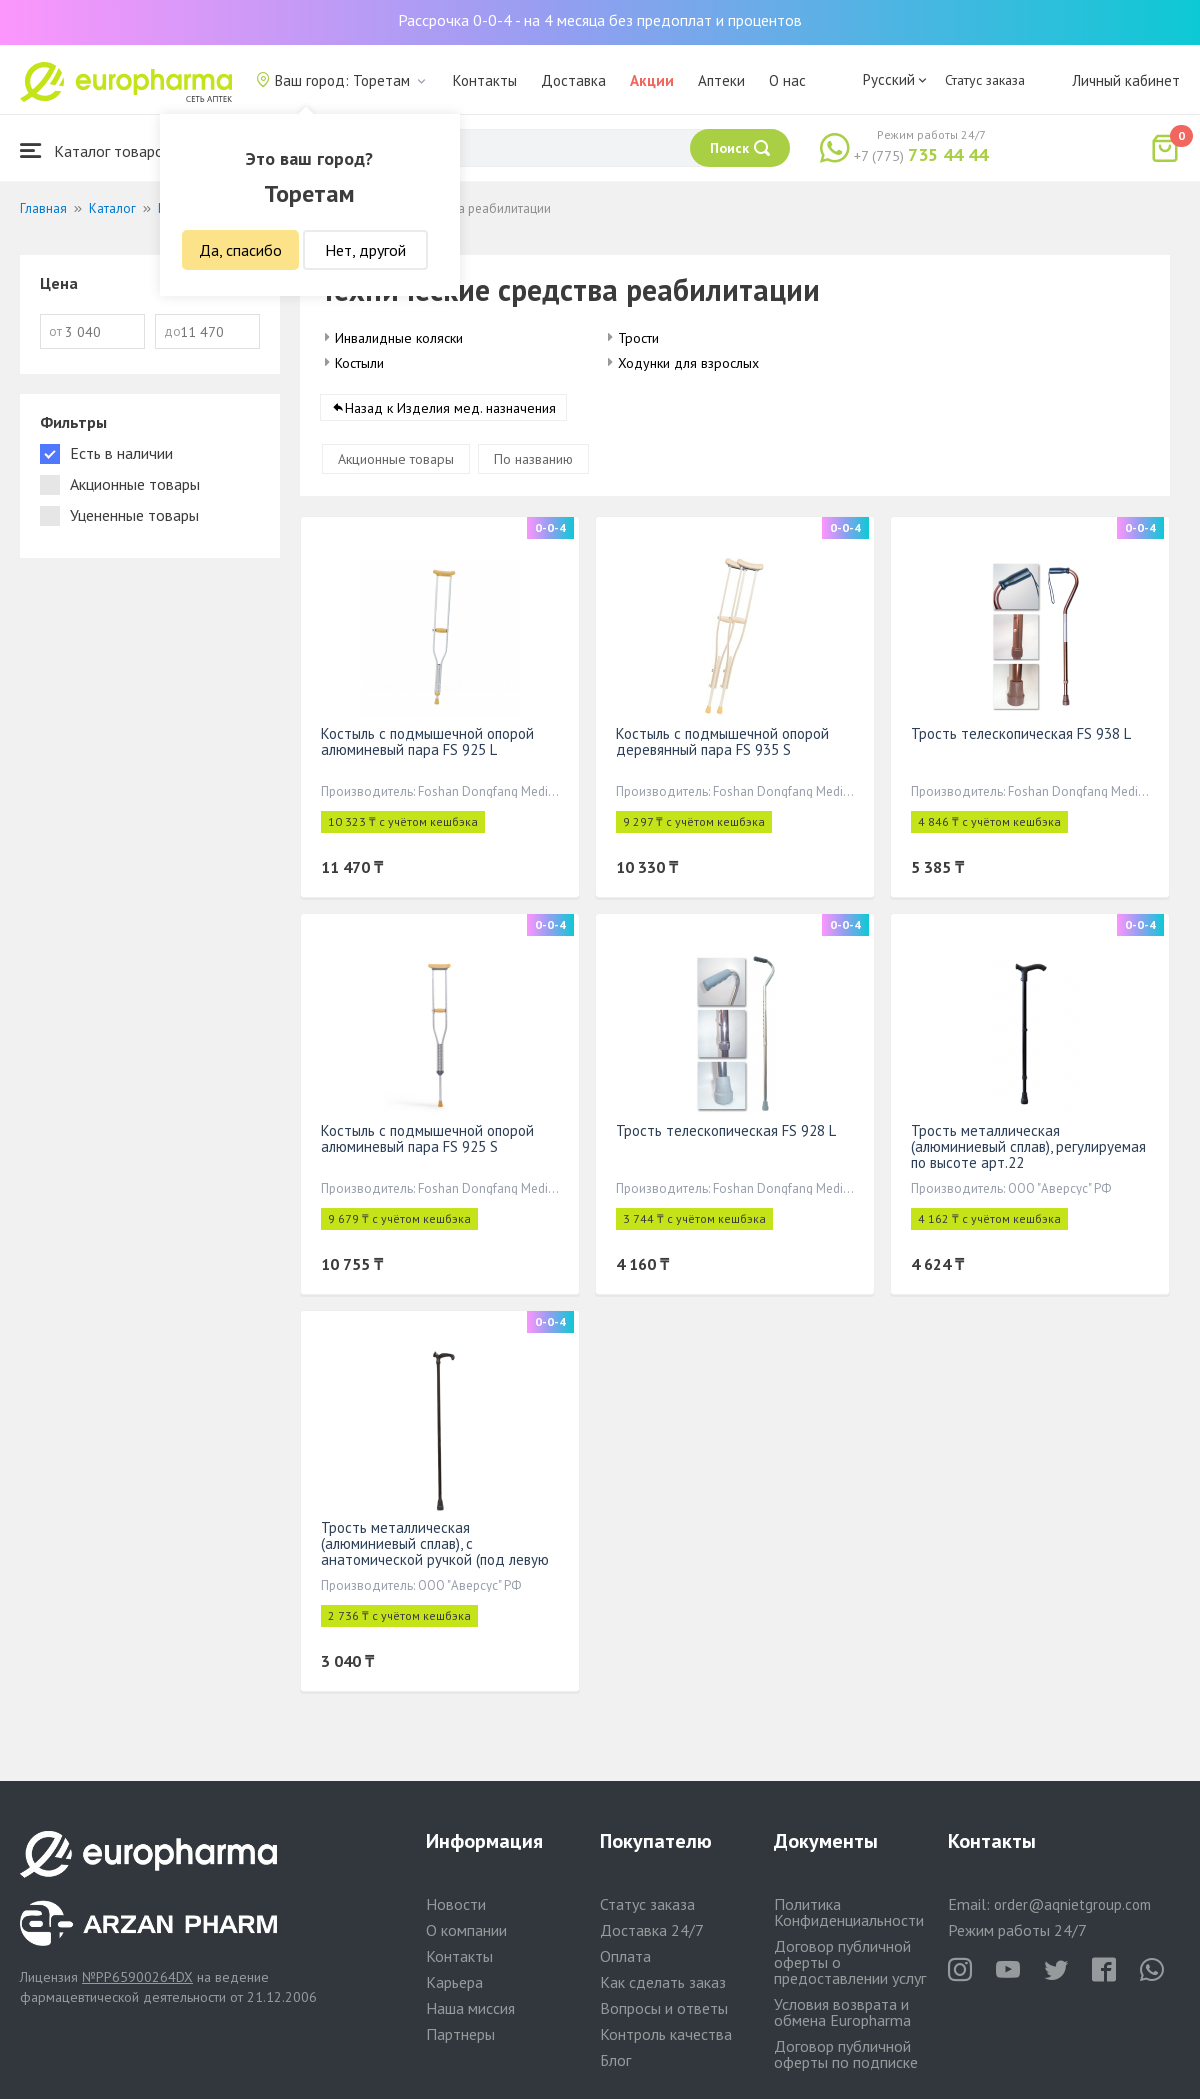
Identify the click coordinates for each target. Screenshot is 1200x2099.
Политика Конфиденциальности (849, 1912)
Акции (652, 80)
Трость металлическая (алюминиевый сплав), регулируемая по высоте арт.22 (1028, 1147)
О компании (466, 1930)
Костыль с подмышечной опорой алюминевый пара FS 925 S (427, 1139)
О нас (787, 80)
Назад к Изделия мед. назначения (450, 409)
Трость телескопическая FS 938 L (1021, 734)
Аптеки (721, 80)
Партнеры (460, 2034)
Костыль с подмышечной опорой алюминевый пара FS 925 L (427, 742)
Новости (456, 1904)
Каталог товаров (96, 150)
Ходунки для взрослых (688, 363)
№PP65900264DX (137, 1977)
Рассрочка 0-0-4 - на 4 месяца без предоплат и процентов (600, 20)
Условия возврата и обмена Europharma (842, 2012)
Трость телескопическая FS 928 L (726, 1131)
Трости (638, 338)
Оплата (625, 1956)
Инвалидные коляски (399, 338)
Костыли (359, 363)
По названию (533, 460)
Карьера (454, 1982)
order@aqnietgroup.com (1072, 1904)
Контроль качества (666, 2034)
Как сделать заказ (663, 1982)
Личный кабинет (1126, 80)
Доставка (573, 80)
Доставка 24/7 (652, 1930)
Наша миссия (470, 2008)
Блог (615, 2060)
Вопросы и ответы (664, 2008)
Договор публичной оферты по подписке (846, 2054)
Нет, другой (365, 250)
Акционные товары (396, 460)
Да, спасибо (240, 250)
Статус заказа (985, 80)
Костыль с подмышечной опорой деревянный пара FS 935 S (722, 742)
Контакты (485, 80)
